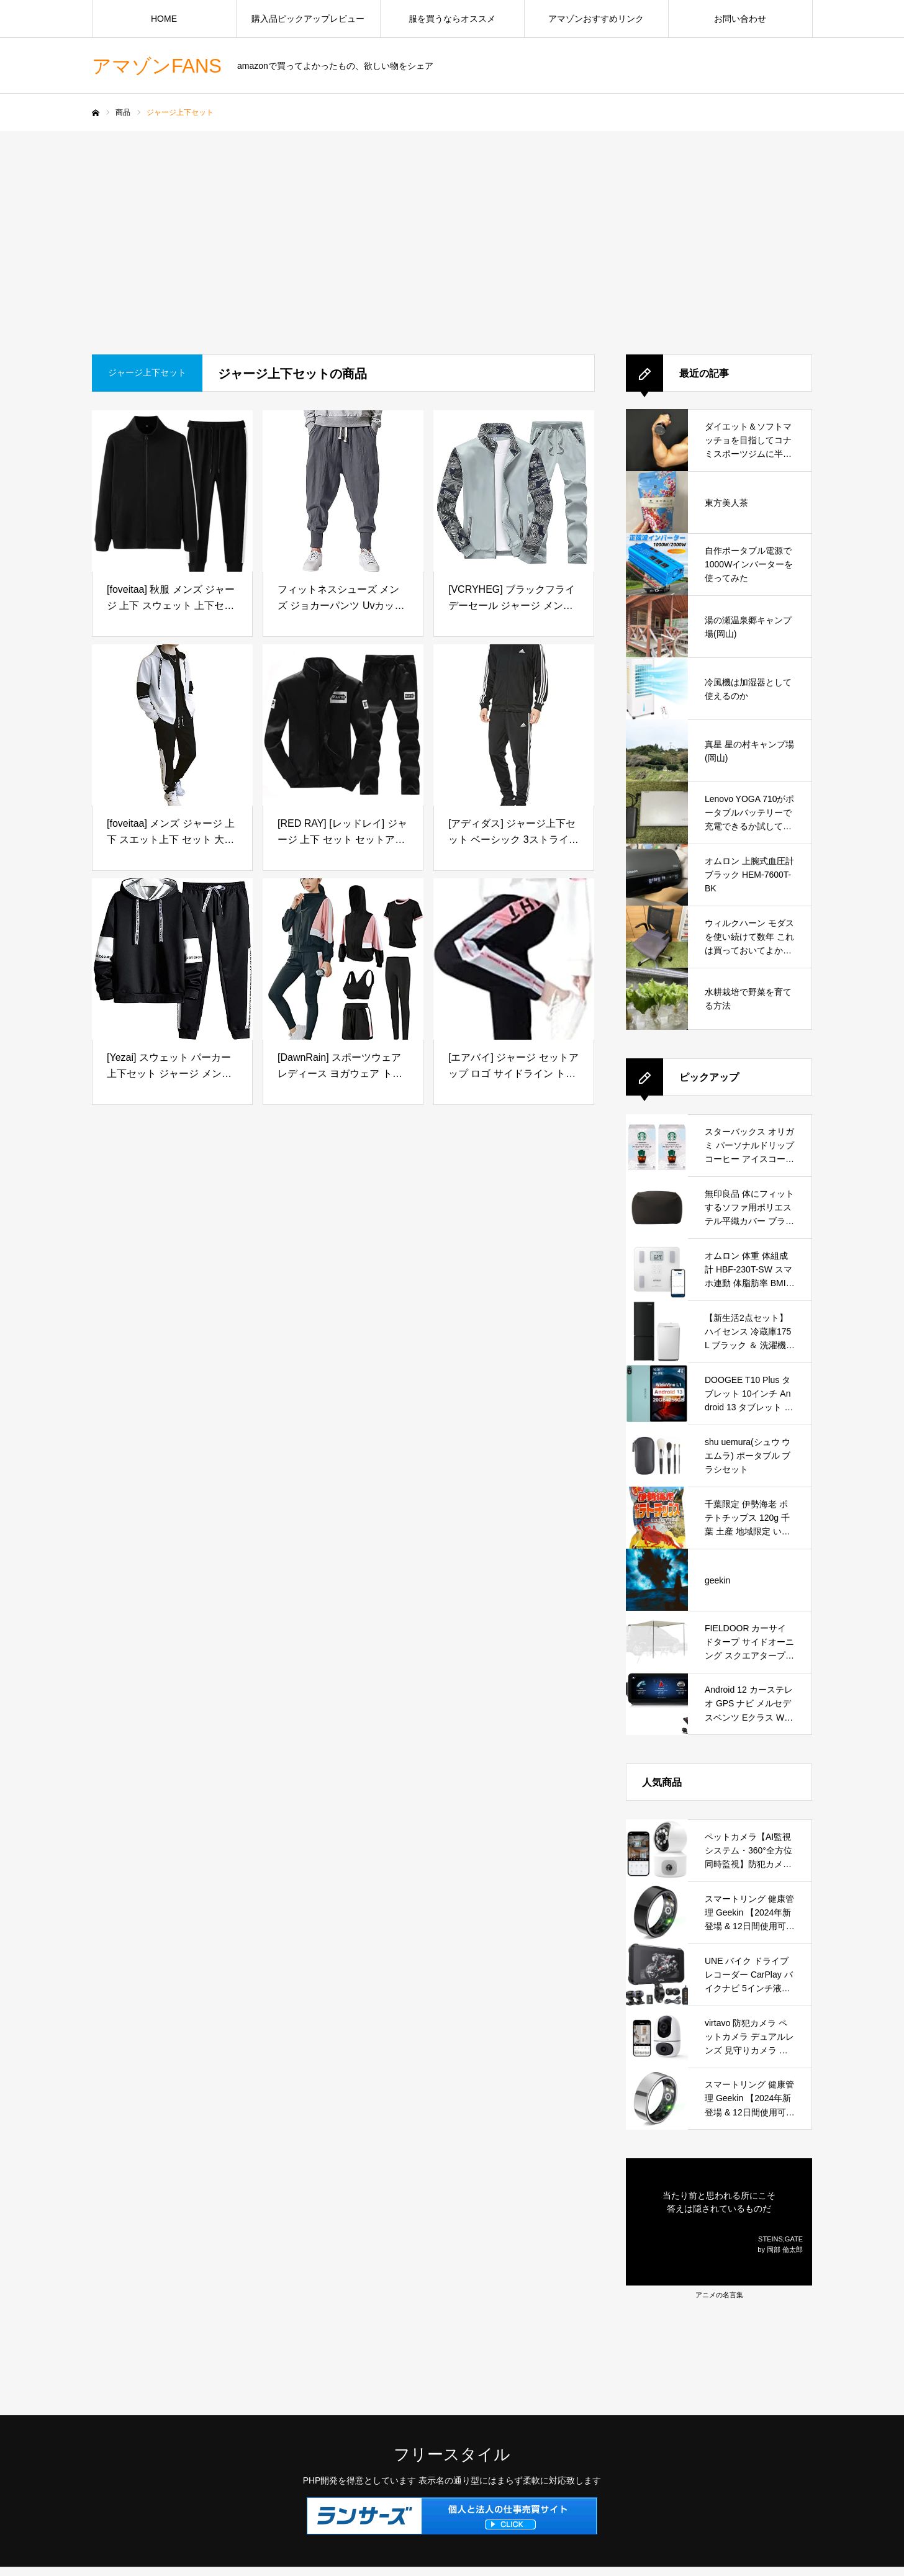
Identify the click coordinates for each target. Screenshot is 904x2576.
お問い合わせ (740, 19)
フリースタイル (452, 2454)
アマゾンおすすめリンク (596, 19)
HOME (164, 19)
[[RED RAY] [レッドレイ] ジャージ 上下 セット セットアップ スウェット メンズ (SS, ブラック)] (343, 725)
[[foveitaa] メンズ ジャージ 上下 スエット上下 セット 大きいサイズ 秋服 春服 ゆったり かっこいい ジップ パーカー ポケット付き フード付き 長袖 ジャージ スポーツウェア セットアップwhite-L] (172, 725)
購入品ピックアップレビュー (307, 19)
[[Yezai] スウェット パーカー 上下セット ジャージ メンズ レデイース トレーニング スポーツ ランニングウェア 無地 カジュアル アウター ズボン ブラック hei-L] (172, 959)
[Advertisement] (452, 224)
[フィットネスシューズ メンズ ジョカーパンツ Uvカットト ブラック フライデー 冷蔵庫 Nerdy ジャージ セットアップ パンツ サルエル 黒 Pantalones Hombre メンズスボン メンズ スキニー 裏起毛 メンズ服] (343, 491)
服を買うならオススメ (452, 19)
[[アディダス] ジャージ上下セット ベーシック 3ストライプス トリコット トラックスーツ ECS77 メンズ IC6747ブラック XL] (513, 725)
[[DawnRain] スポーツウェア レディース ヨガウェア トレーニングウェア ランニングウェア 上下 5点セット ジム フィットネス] (343, 959)
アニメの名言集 (719, 2295)
